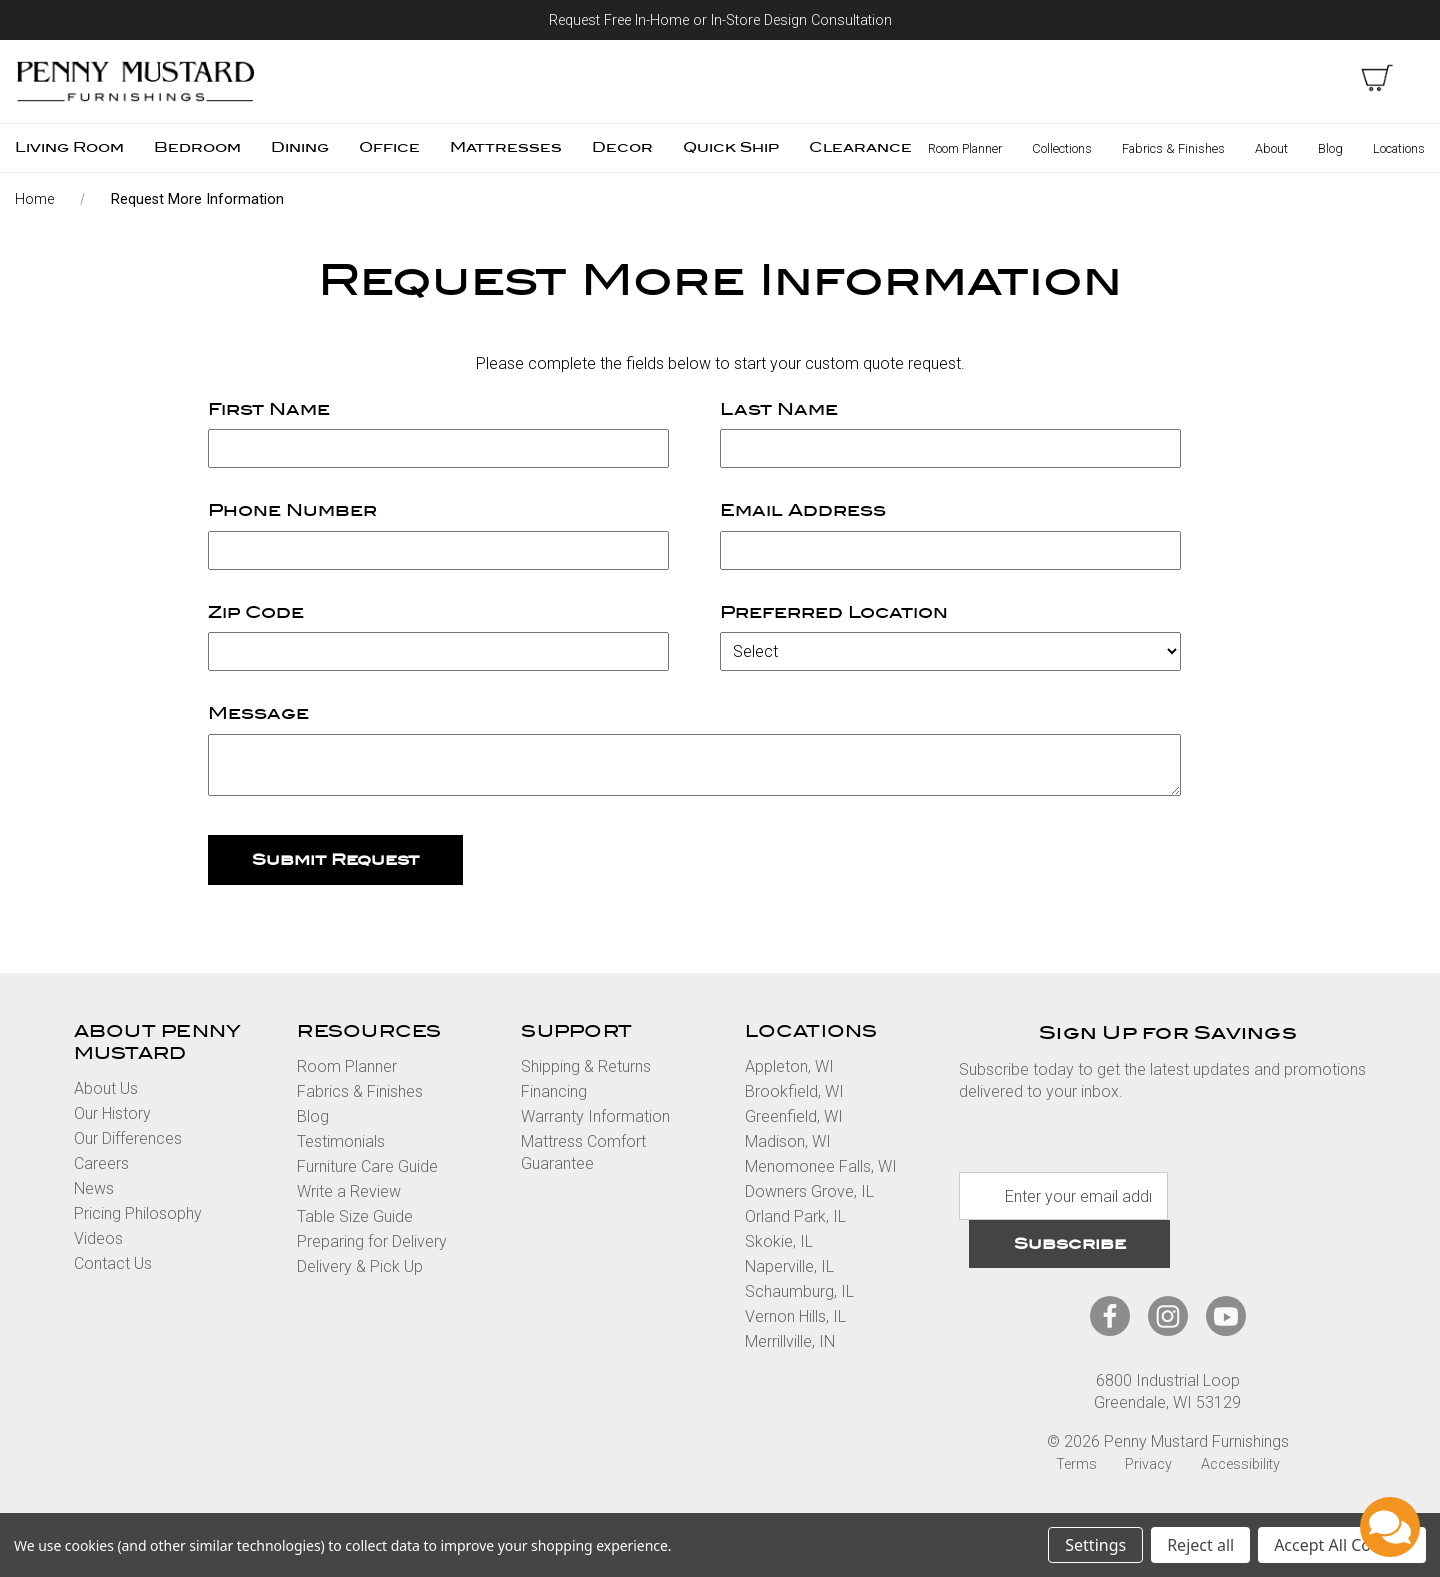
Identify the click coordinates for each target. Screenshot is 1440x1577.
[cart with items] (1377, 78)
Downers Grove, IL (809, 1191)
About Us (106, 1088)
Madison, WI (788, 1141)
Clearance (860, 147)
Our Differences (128, 1138)
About (1271, 148)
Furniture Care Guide (367, 1166)
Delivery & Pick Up (360, 1266)
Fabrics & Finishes (1173, 148)
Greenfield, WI (794, 1116)
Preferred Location (834, 612)
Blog (1330, 148)
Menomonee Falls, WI (821, 1166)
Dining (300, 147)
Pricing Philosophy (138, 1213)
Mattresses (506, 147)
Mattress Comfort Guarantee (583, 1152)
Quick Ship (731, 147)
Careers (101, 1163)
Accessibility (1240, 1464)
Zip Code (256, 612)
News (94, 1188)
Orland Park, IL (795, 1216)
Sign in (1313, 78)
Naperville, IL (789, 1266)
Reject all (1200, 1545)
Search (1249, 78)
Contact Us (113, 1263)
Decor (622, 147)
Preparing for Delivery (372, 1241)
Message (258, 713)
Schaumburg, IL (799, 1291)
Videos (98, 1238)
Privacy (1148, 1464)
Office (389, 147)
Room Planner (965, 148)
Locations (1399, 148)
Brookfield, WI (794, 1091)
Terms (1076, 1464)
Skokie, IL (779, 1241)
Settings (1095, 1545)
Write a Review (349, 1191)
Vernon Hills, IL (795, 1316)
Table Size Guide (355, 1216)
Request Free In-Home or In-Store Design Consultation (720, 20)
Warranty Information (595, 1116)
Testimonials (341, 1141)
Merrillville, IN (790, 1341)
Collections (1062, 148)
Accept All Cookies (1342, 1545)
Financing (554, 1091)
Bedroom (197, 147)
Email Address (803, 510)
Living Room (69, 147)
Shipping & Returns (586, 1066)
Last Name (779, 409)
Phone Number (292, 510)
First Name (269, 409)
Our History (112, 1113)
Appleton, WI (789, 1066)
